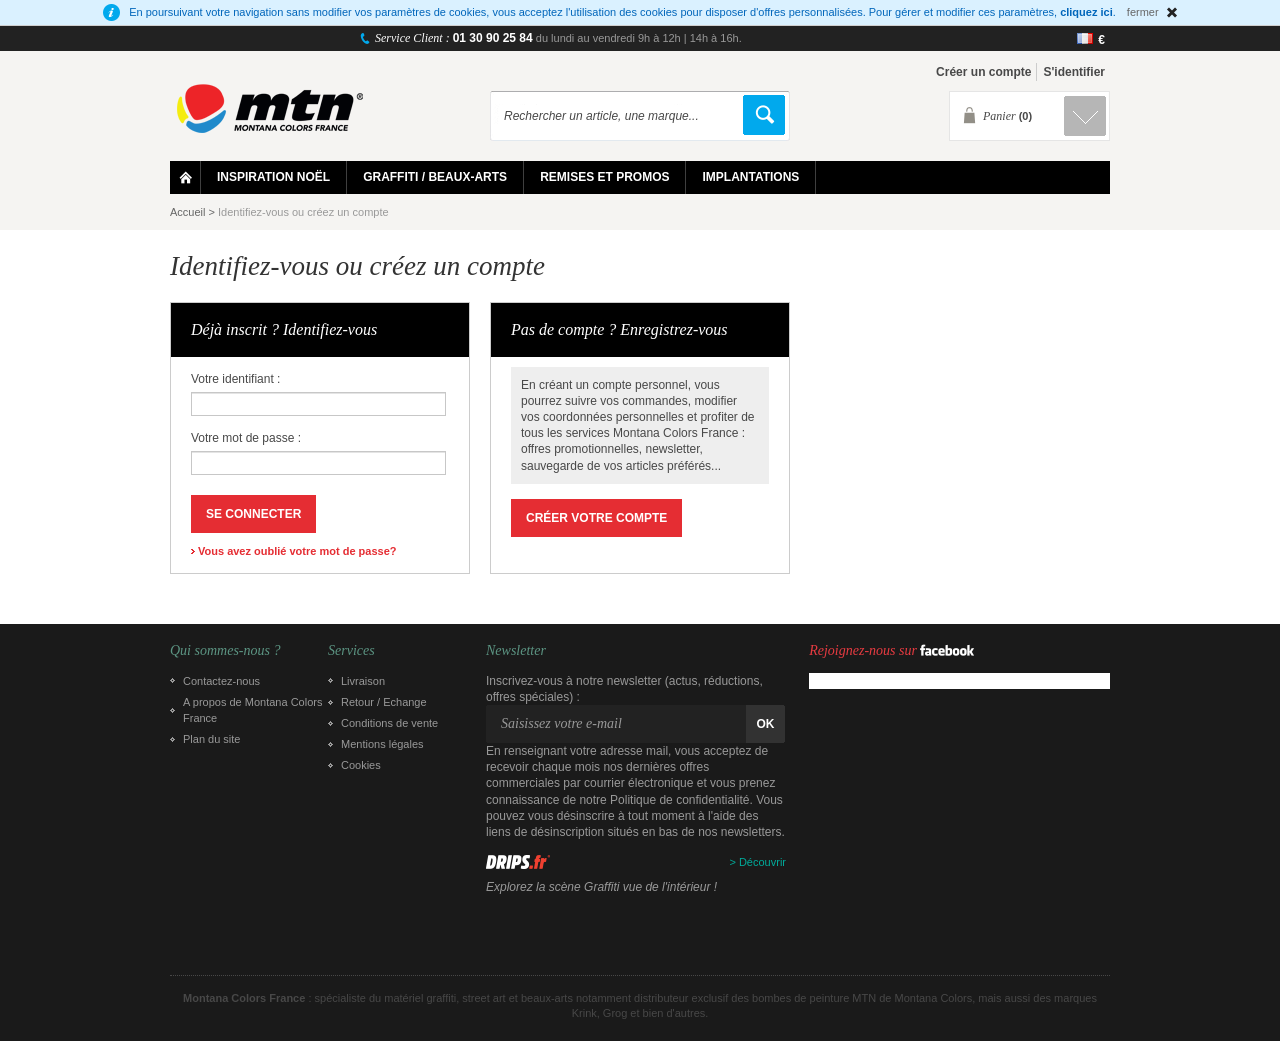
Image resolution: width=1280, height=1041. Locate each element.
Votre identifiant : (235, 379)
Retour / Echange (384, 702)
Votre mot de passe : (246, 438)
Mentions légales (382, 744)
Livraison (363, 681)
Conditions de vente (389, 723)
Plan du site (211, 739)
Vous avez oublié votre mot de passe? (297, 551)
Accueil (187, 212)
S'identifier (1074, 72)
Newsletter (516, 651)
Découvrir (762, 862)
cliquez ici (1086, 12)
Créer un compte (983, 72)
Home (185, 177)
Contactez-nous (221, 681)
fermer (1143, 12)
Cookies (361, 765)
